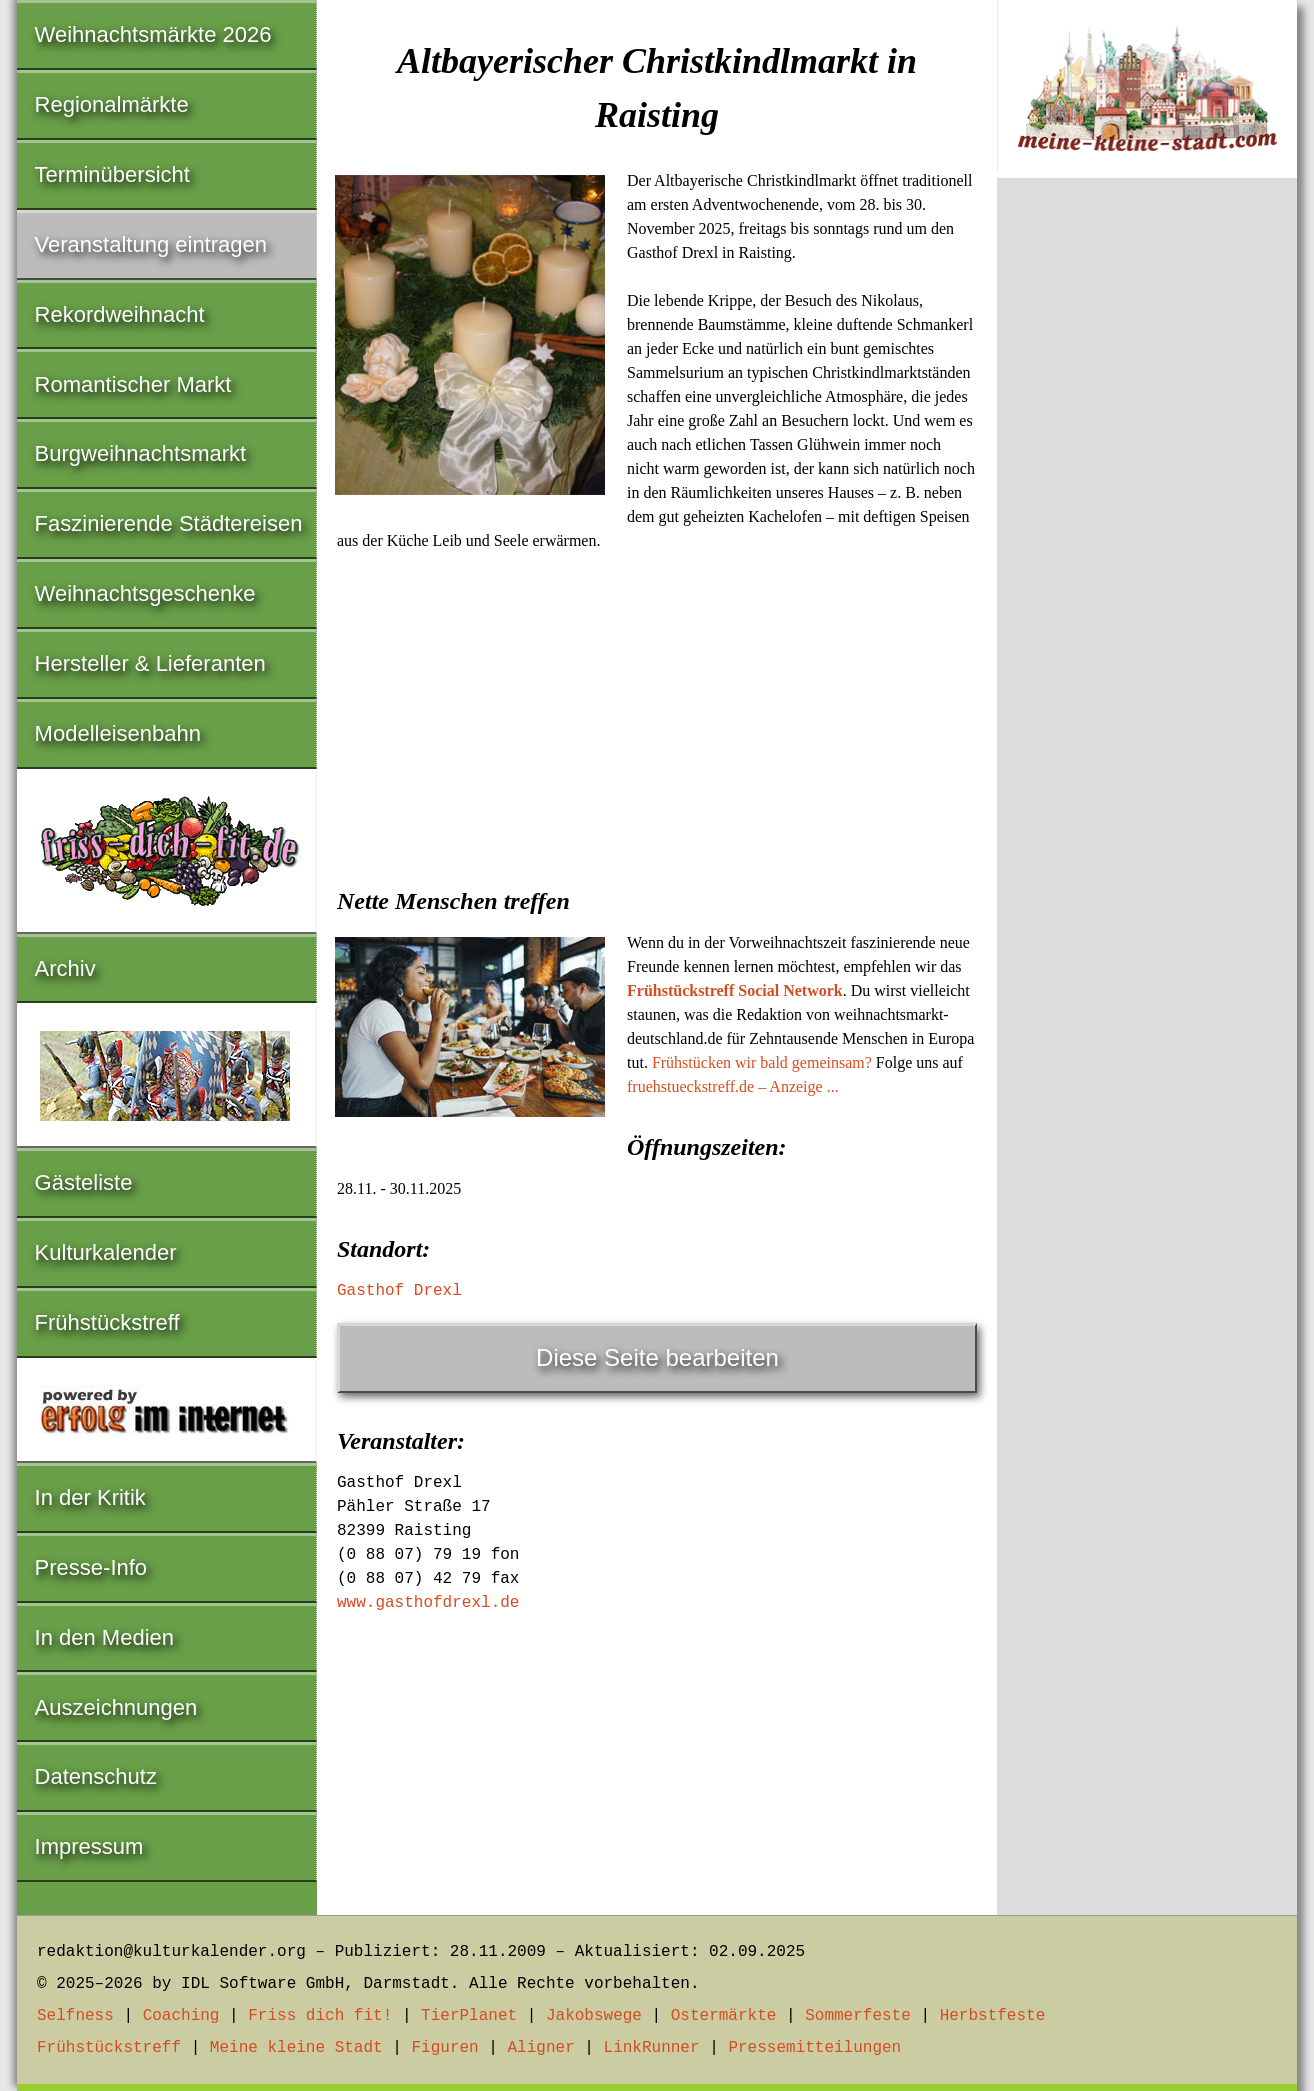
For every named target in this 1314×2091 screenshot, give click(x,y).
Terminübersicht (112, 174)
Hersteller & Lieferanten (150, 663)
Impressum (89, 1846)
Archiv (65, 968)
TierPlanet (469, 2016)
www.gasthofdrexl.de (428, 1603)
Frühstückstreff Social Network (735, 990)
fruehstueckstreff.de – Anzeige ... (733, 1086)
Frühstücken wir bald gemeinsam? (762, 1062)
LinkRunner (652, 2048)
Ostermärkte (724, 2016)
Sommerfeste (858, 2016)
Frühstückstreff (107, 1322)
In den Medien (104, 1637)
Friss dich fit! (320, 2016)
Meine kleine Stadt (296, 2048)
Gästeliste (84, 1182)
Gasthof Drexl (399, 1291)
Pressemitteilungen (814, 2048)
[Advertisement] (657, 713)
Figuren (444, 2048)
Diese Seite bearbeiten (657, 1357)
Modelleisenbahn (118, 733)
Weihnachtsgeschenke (145, 593)
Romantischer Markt (133, 384)
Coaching (181, 2016)
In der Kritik (90, 1497)
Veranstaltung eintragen (151, 244)
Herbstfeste (993, 2016)
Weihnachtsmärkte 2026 (153, 34)
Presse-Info (91, 1567)
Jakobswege (594, 2016)
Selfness (75, 2016)
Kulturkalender (106, 1252)
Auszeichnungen (116, 1707)
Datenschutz (96, 1776)
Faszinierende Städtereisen (169, 523)
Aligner (541, 2048)
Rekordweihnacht (120, 314)
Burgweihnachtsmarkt (141, 453)
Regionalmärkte (112, 104)
